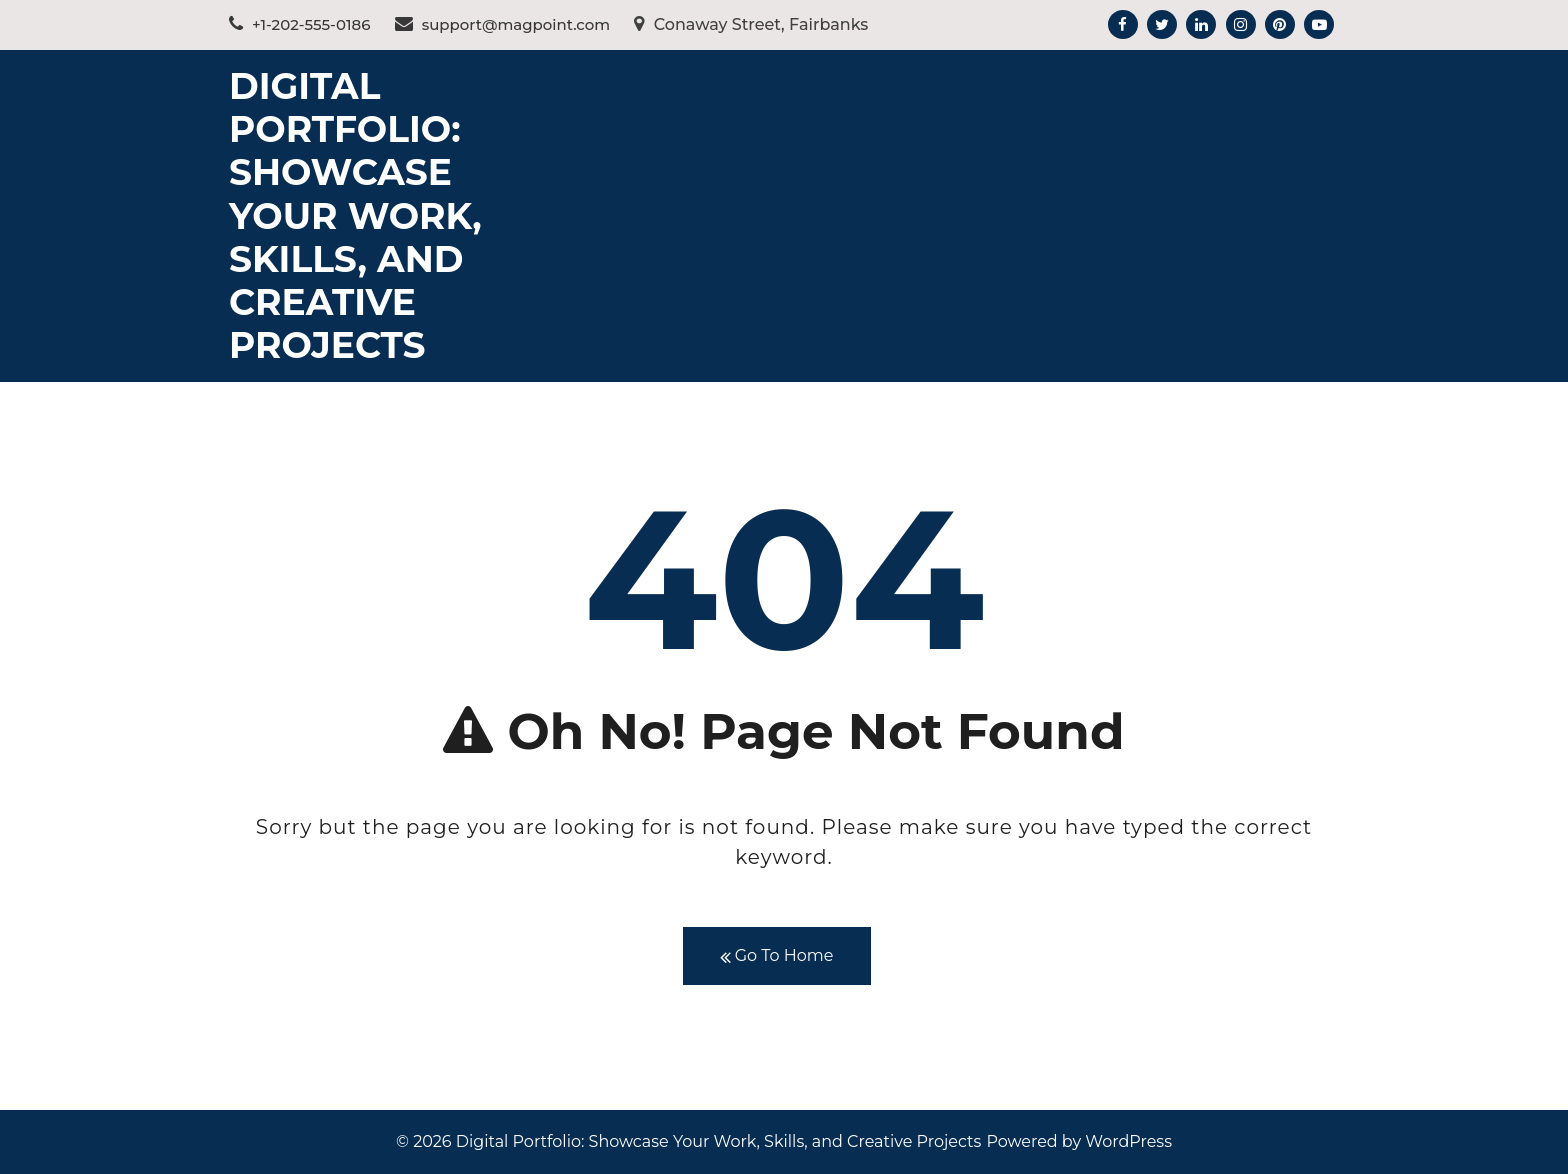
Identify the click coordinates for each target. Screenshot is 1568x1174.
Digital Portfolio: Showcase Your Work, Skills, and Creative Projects (355, 215)
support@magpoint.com (503, 24)
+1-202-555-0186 (299, 24)
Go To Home (777, 956)
